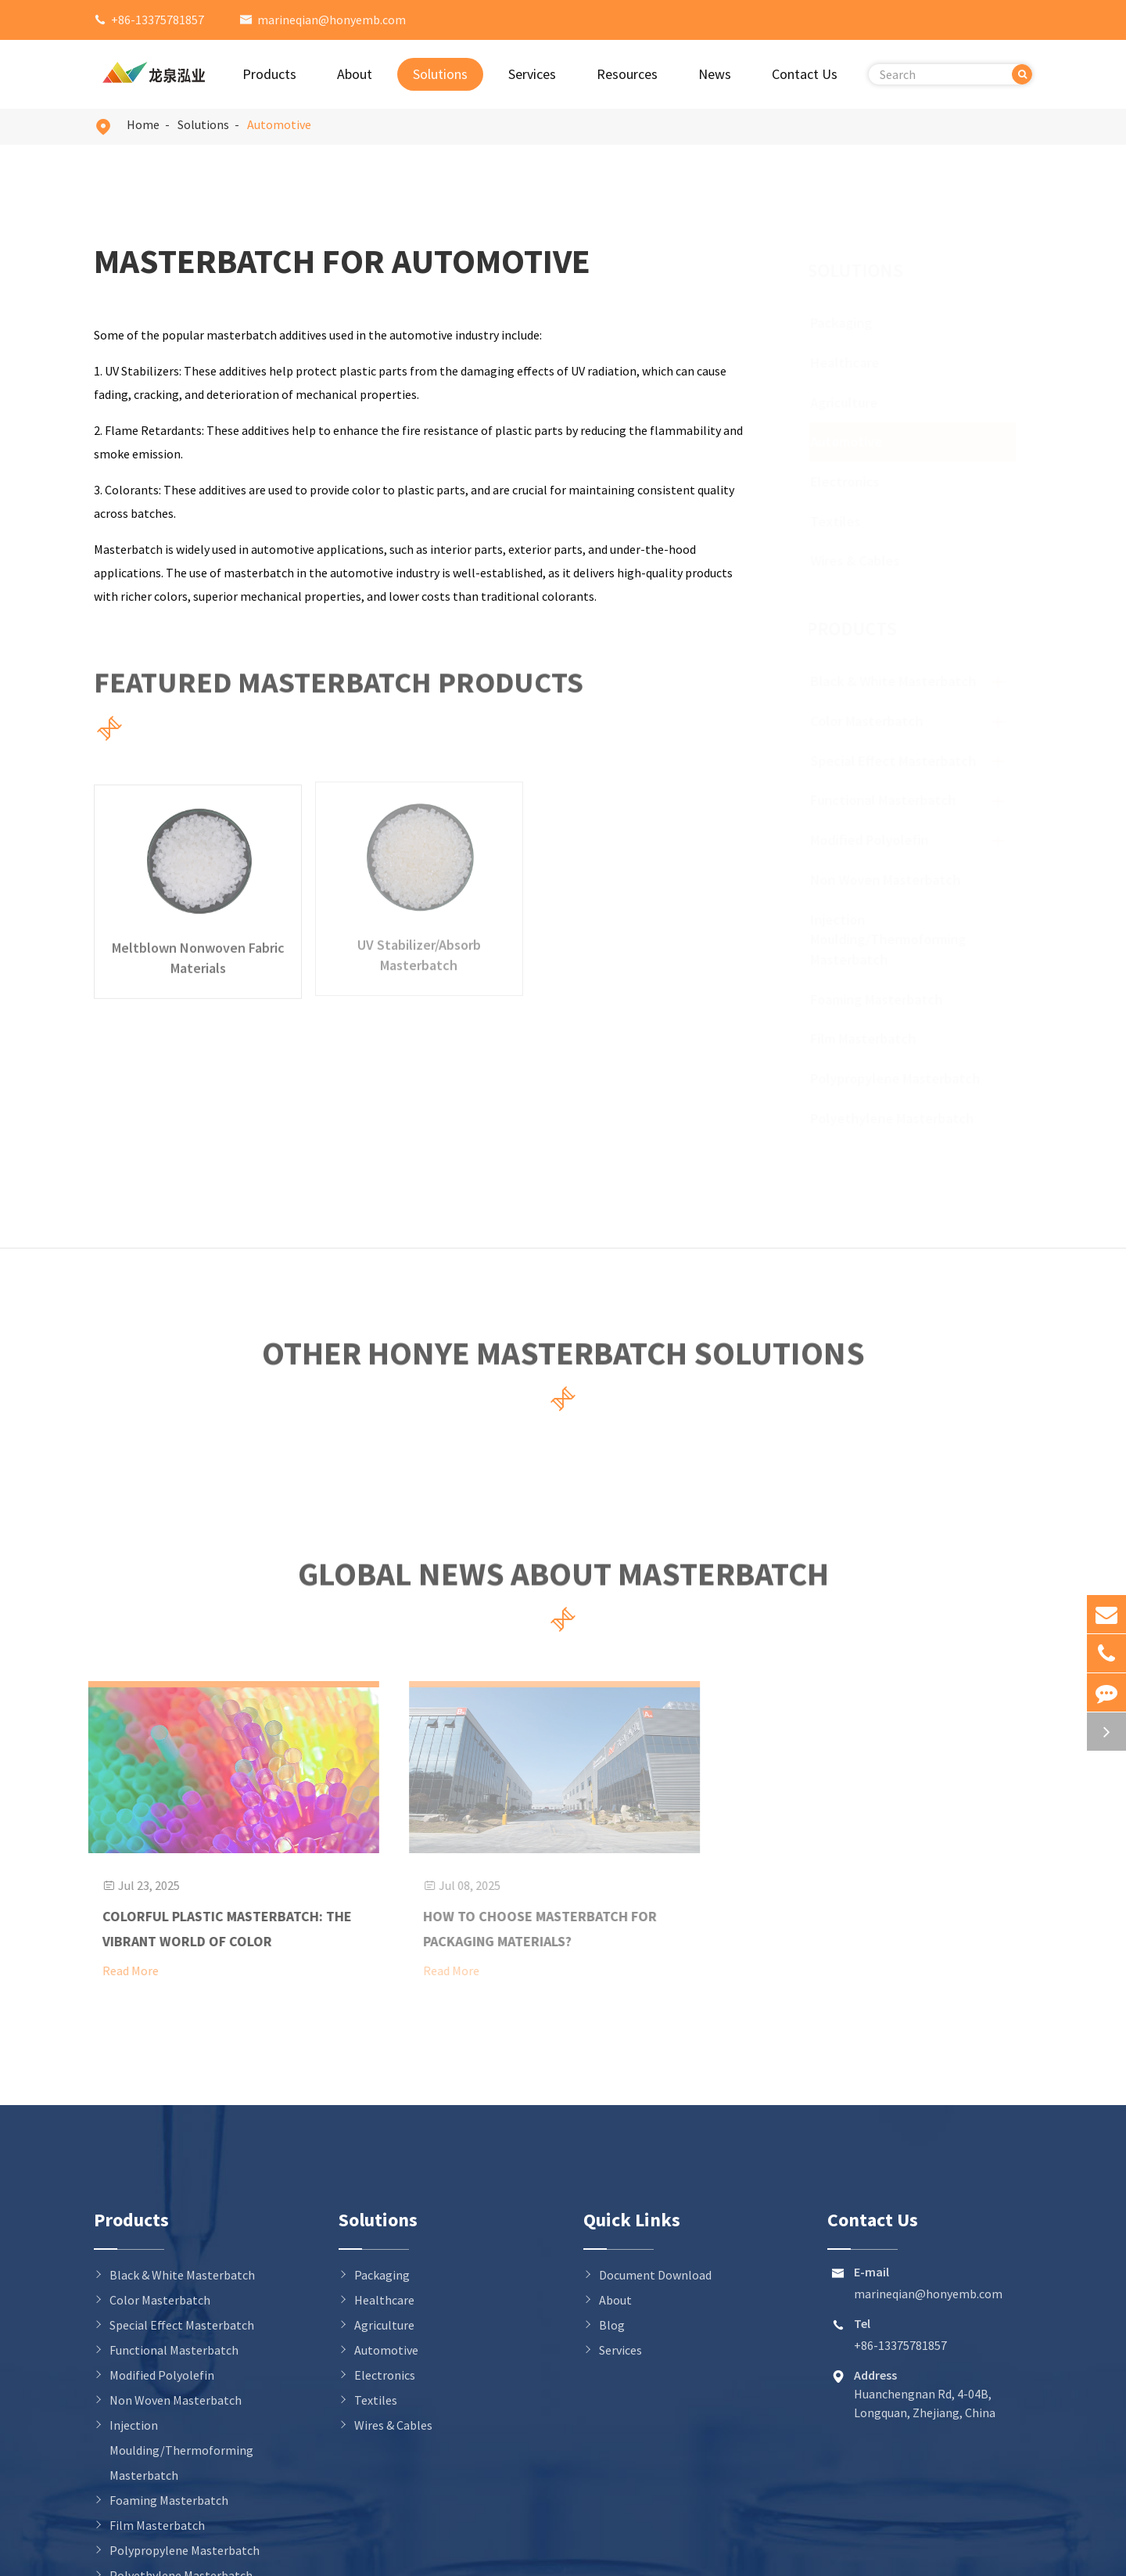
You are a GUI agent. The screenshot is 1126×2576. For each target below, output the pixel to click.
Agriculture (858, 402)
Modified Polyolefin (875, 840)
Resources (627, 74)
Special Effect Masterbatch (898, 761)
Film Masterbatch (868, 1038)
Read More (122, 1970)
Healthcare (859, 363)
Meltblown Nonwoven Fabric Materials (198, 949)
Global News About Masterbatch (563, 1580)
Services (532, 74)
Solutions (440, 74)
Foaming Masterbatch (882, 999)
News (714, 74)
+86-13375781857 (157, 19)
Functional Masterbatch (888, 800)
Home (143, 124)
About (354, 74)
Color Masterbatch (872, 721)
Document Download (655, 2275)
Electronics (859, 481)
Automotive (279, 124)
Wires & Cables (869, 560)
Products (269, 74)
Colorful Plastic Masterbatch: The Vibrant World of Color (218, 1928)
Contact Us (804, 74)
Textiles (850, 521)
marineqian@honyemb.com (331, 19)
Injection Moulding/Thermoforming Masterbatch (893, 939)
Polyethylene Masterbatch (897, 1118)
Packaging (856, 323)
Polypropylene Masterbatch (900, 1078)
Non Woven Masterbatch (891, 880)
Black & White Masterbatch (898, 681)
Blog (612, 2325)
